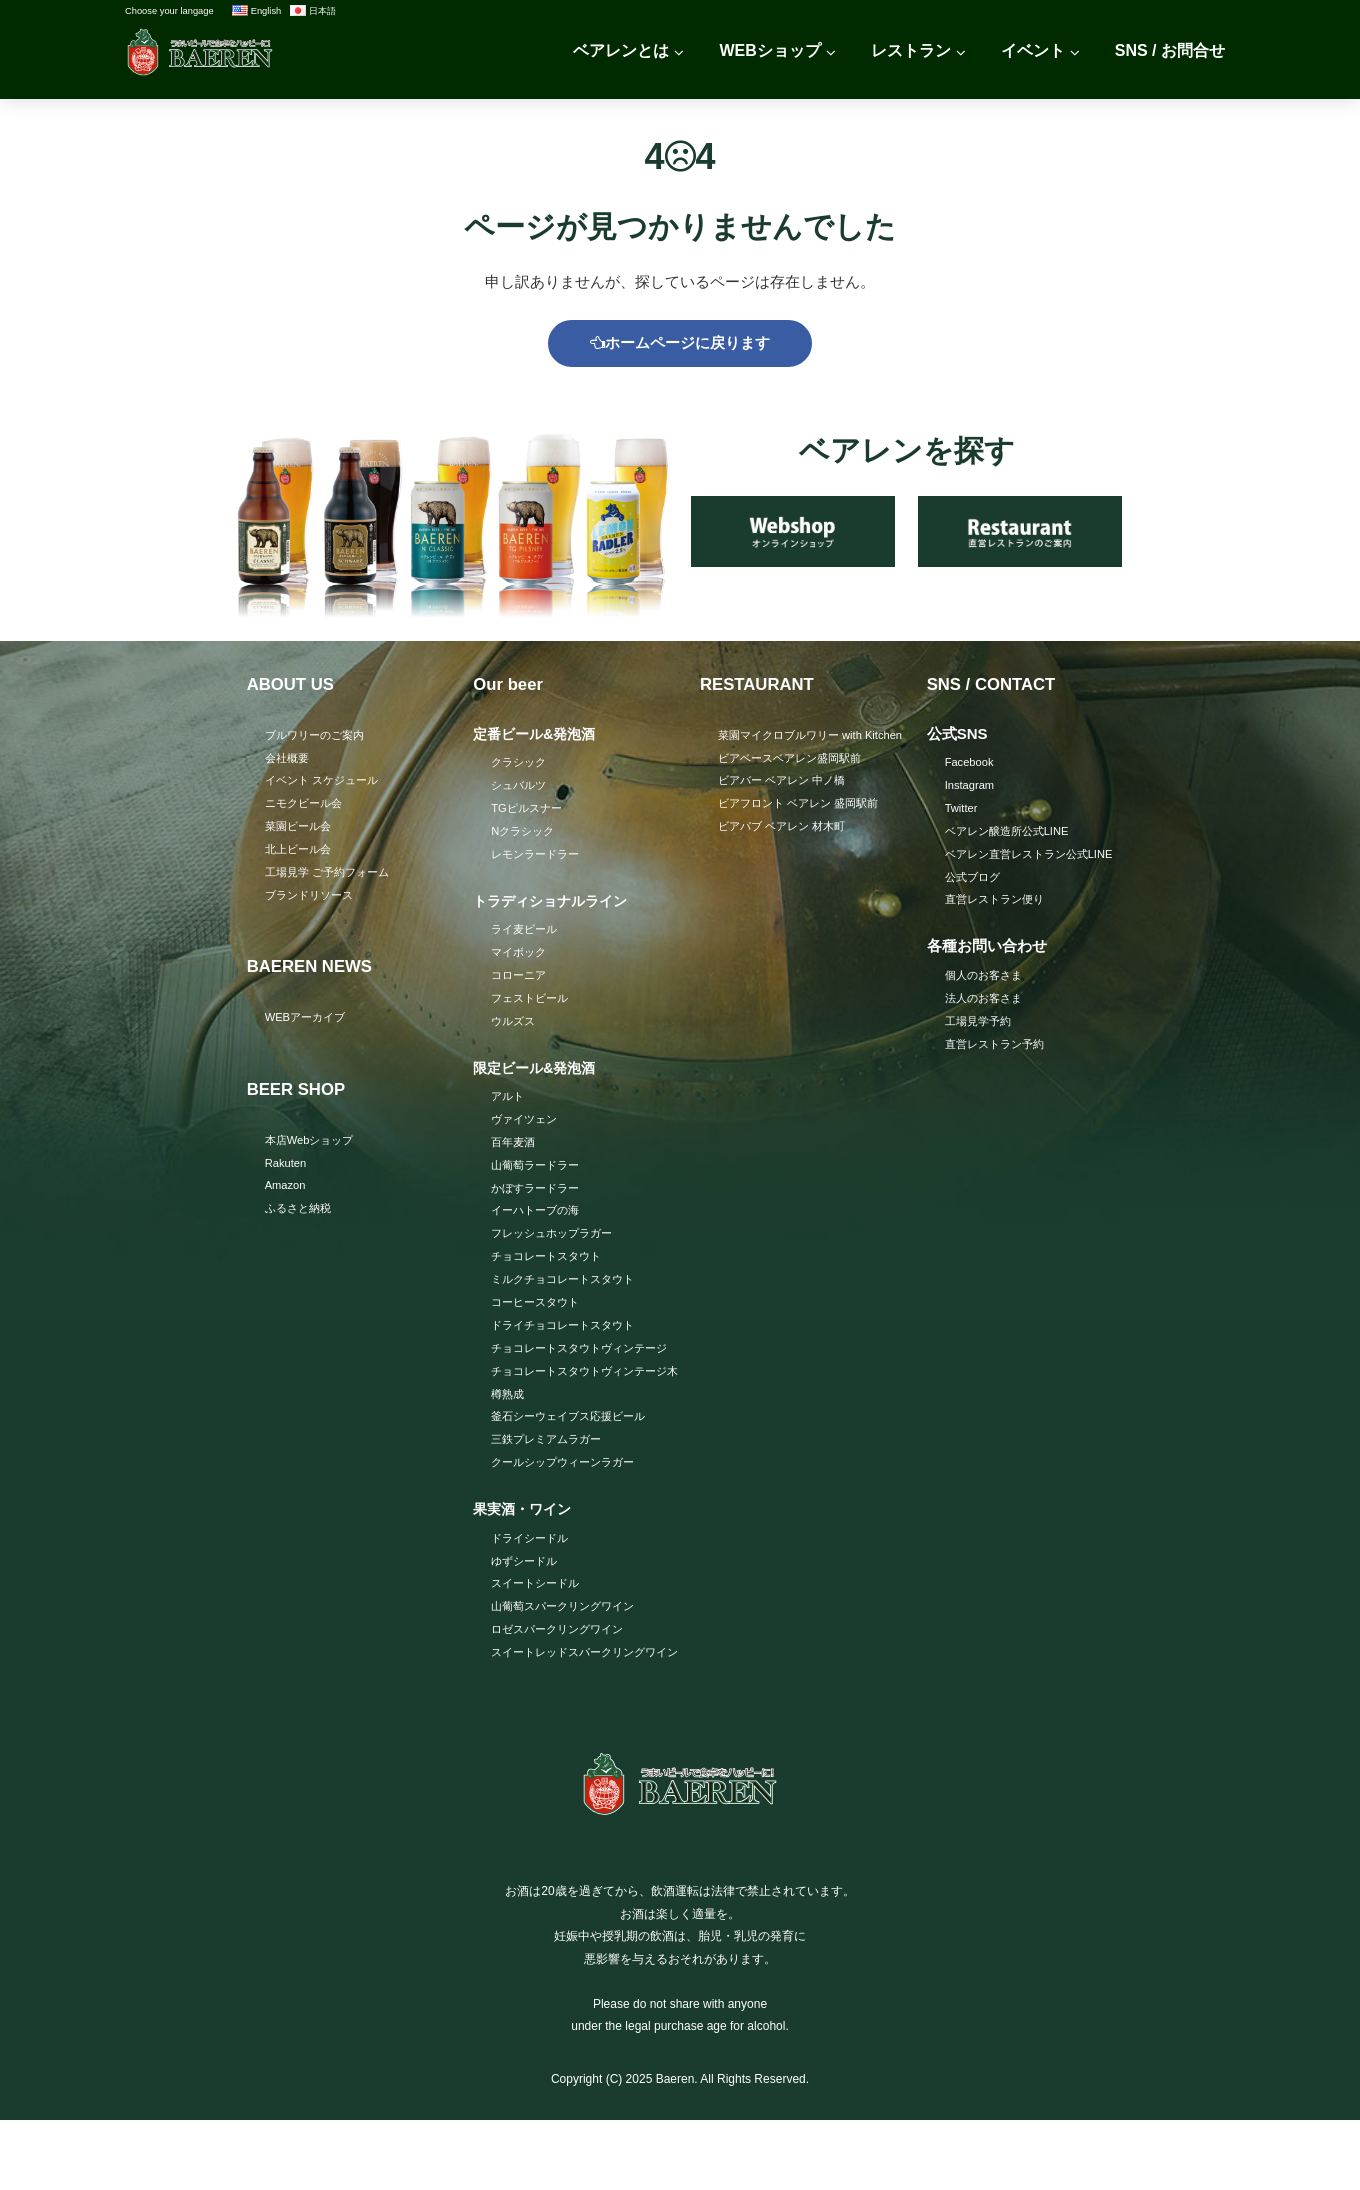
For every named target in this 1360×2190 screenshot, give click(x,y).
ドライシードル (533, 1581)
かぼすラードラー (539, 1199)
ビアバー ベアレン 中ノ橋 (787, 808)
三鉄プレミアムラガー (551, 1481)
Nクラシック (525, 836)
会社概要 (289, 761)
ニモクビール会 (307, 808)
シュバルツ (521, 789)
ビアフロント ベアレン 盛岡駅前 (805, 832)
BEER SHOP (300, 1097)
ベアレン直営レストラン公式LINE (1036, 859)
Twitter (962, 812)
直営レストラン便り (999, 906)
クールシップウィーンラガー (569, 1505)
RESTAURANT (761, 687)
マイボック (521, 959)
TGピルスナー (529, 812)
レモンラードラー (539, 859)
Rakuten (287, 1172)
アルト (509, 1105)
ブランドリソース (313, 902)
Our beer (510, 687)
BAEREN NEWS (314, 974)
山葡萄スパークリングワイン (569, 1651)
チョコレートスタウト (551, 1270)
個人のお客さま (987, 982)
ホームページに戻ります (680, 344)
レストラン (911, 50)
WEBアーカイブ (308, 1025)
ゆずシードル (527, 1604)
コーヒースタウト (539, 1317)
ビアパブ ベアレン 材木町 (787, 855)
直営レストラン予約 (999, 1053)
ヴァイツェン (527, 1129)
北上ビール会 (301, 855)
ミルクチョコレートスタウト (569, 1293)
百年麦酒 (515, 1152)
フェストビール (533, 1006)
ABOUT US (294, 687)
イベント (1033, 50)
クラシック (521, 765)
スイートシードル (539, 1628)
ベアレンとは (621, 50)
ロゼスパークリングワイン (563, 1675)
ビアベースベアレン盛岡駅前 (796, 785)
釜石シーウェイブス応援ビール (575, 1458)
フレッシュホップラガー (557, 1246)
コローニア (521, 982)
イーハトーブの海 (539, 1223)
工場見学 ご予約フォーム (332, 879)
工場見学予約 (981, 1029)
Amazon (287, 1195)
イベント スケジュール (326, 785)
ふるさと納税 (301, 1219)
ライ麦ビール (527, 935)
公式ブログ (975, 883)
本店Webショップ (313, 1148)
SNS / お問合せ (1170, 50)
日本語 (313, 11)
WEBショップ (769, 50)
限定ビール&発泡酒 (538, 1076)
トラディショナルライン (555, 906)
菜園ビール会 (301, 832)
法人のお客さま (987, 1006)
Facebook (971, 765)
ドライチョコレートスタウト (569, 1340)
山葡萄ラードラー (539, 1176)
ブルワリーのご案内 (319, 738)
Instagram (971, 789)
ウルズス (515, 1029)
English (257, 11)
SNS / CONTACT (996, 687)
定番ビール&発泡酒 (538, 736)
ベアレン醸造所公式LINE (1012, 836)
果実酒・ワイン (525, 1551)
